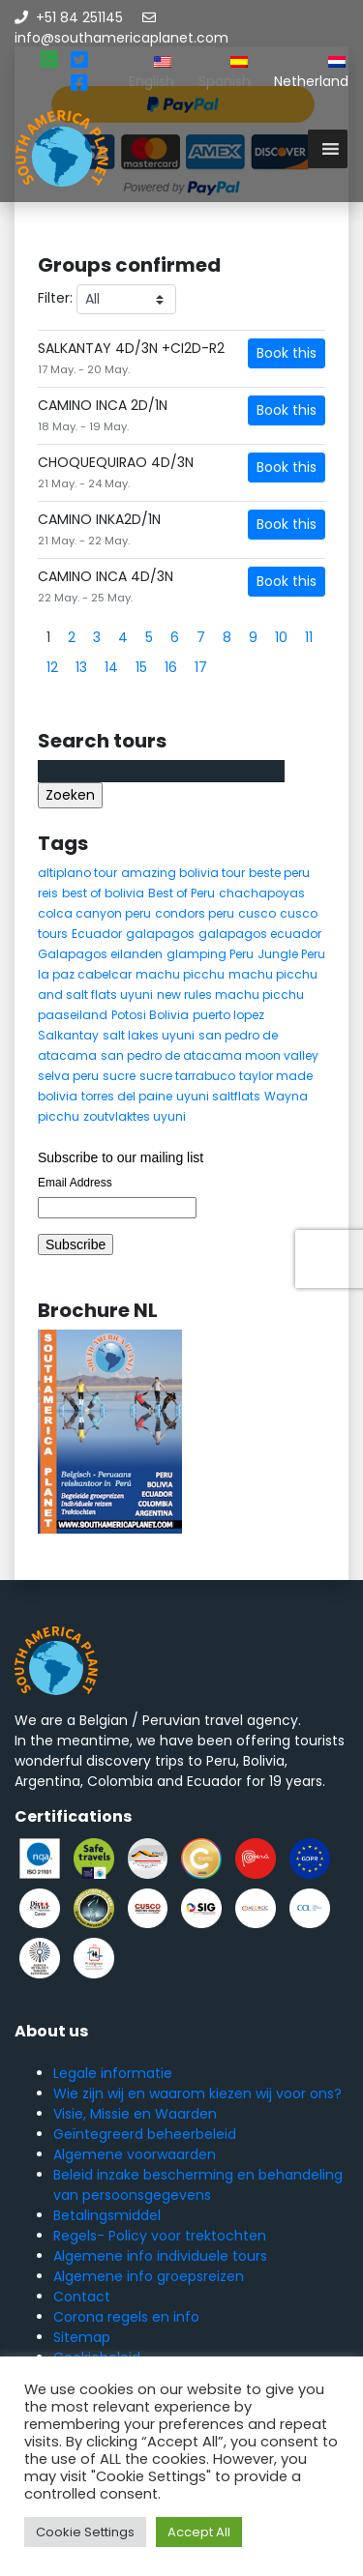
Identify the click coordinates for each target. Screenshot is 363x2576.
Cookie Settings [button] (85, 2532)
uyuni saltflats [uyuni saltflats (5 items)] (218, 1096)
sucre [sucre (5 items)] (119, 1076)
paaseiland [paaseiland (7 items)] (72, 1015)
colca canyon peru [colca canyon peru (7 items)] (94, 913)
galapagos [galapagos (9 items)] (160, 933)
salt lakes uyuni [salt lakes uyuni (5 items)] (149, 1035)
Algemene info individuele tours (160, 2256)
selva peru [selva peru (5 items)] (68, 1076)
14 (111, 667)
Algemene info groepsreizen (148, 2276)
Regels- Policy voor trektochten (159, 2235)
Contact (81, 2296)
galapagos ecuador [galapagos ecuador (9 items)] (259, 933)
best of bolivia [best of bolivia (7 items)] (103, 893)
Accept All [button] (198, 2532)
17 (201, 667)
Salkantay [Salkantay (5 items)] (68, 1035)
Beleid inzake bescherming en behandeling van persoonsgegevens (198, 2185)
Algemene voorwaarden (134, 2154)
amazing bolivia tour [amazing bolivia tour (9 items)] (183, 872)
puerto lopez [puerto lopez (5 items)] (228, 1015)
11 (309, 637)
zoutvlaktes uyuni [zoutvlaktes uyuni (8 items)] (134, 1116)
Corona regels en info (126, 2317)
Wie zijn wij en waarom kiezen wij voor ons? (197, 2093)
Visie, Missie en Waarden (135, 2113)
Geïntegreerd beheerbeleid (144, 2134)
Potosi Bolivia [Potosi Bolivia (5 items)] (150, 1015)
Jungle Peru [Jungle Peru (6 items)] (291, 954)
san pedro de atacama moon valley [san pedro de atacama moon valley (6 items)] (209, 1055)
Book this (287, 353)
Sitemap (81, 2337)
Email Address (75, 1182)
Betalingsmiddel (107, 2215)
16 (171, 667)
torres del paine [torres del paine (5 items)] (126, 1096)
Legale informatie (112, 2073)
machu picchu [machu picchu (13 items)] (180, 974)
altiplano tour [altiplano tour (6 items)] (77, 872)
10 (281, 637)
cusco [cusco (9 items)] (257, 913)
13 (81, 667)
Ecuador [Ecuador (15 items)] (97, 933)
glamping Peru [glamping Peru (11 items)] (210, 954)
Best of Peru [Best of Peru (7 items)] (181, 893)
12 (52, 667)
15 (141, 667)
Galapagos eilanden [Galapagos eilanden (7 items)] (100, 954)
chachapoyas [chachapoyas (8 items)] (262, 893)
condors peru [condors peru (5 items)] (194, 913)
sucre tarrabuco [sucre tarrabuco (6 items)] (187, 1076)
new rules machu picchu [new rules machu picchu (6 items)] (230, 994)
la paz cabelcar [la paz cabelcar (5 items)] (85, 974)
